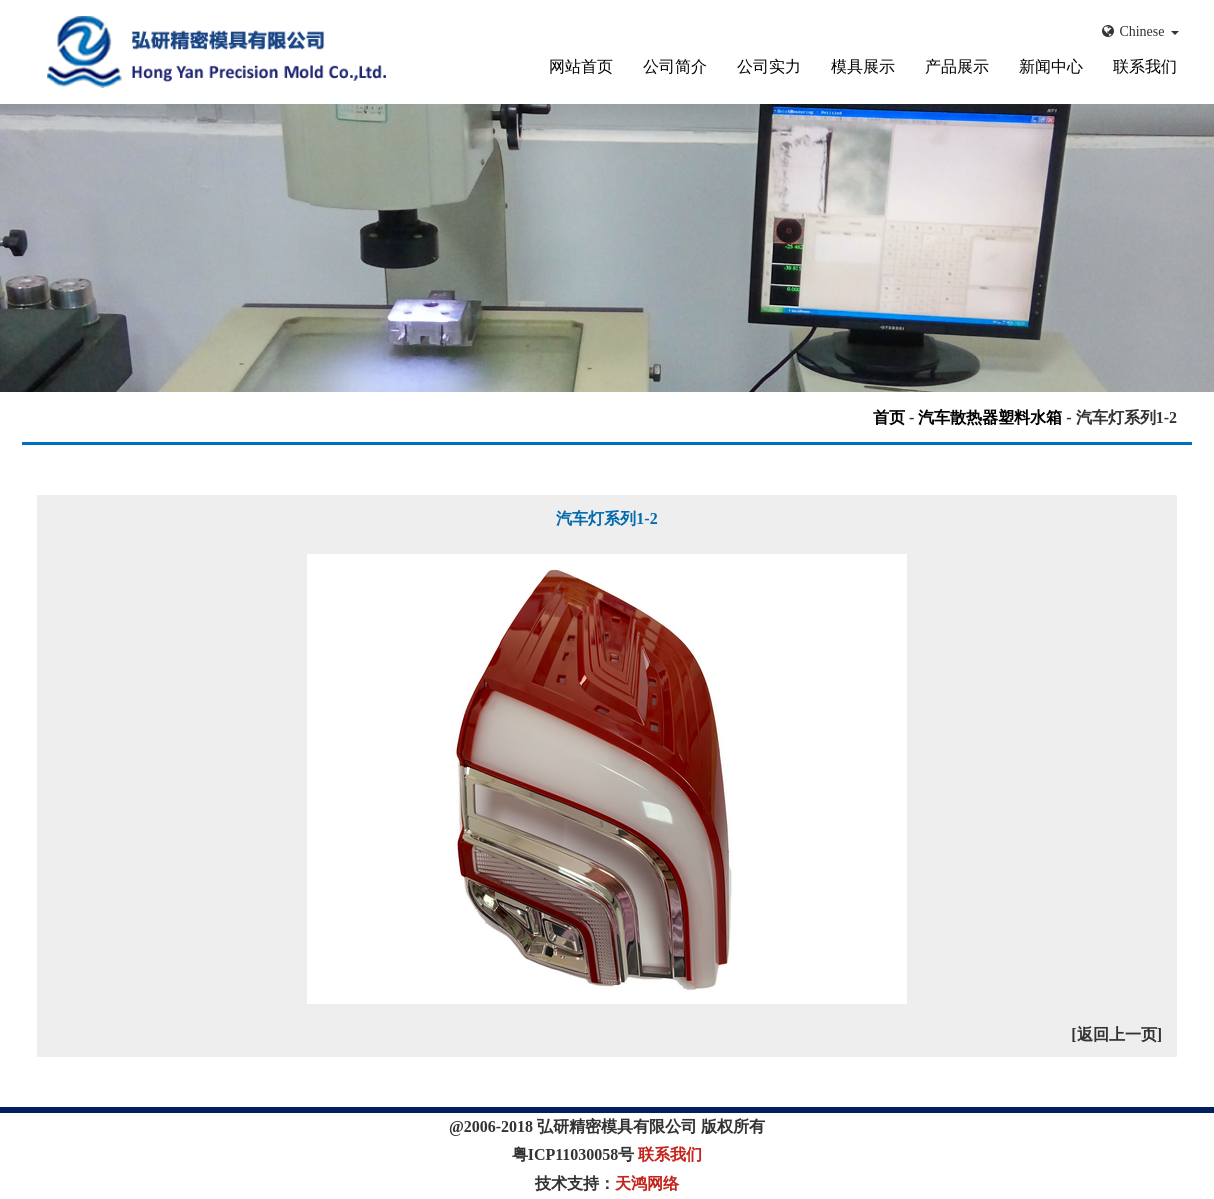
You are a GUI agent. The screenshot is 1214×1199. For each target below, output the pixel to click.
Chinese (1140, 31)
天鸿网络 (647, 1183)
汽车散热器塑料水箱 (990, 417)
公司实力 (769, 66)
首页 (889, 417)
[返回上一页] (1116, 1034)
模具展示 (863, 66)
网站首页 (581, 66)
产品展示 (957, 66)
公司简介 (675, 66)
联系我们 (1145, 66)
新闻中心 (1051, 66)
